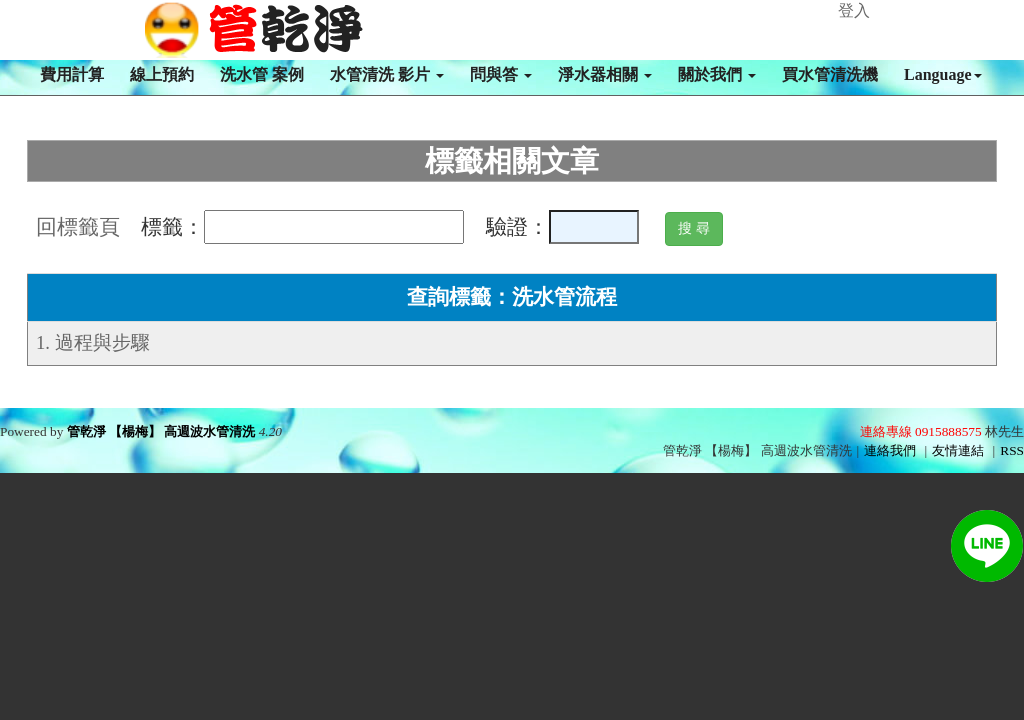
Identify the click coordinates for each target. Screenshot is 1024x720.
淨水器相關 (605, 74)
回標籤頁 (78, 227)
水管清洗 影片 (387, 74)
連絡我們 (890, 450)
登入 (854, 10)
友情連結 (958, 450)
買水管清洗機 (830, 74)
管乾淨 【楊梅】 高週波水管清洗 (161, 431)
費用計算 (72, 74)
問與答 (501, 74)
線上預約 (162, 74)
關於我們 (717, 74)
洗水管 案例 (262, 74)
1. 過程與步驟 (93, 342)
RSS (1012, 450)
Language (943, 74)
